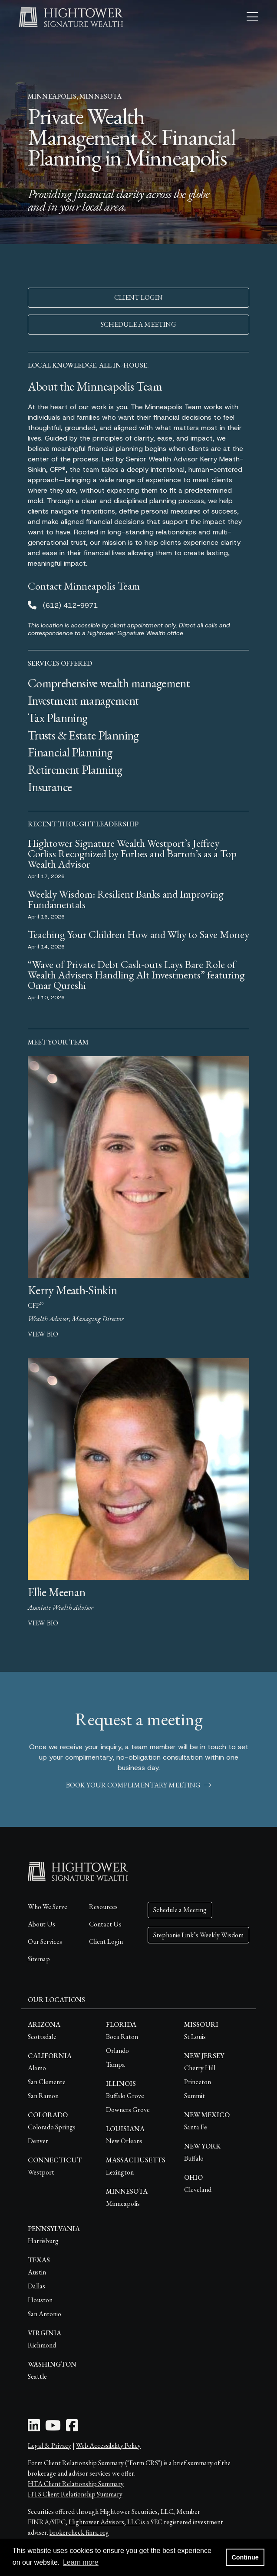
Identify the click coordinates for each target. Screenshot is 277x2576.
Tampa (115, 2064)
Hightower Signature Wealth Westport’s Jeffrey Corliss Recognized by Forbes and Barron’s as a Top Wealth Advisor (132, 853)
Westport (41, 2172)
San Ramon (43, 2095)
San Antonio (44, 2313)
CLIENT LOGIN (138, 297)
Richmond (42, 2345)
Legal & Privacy (49, 2445)
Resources (103, 1906)
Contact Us (105, 1924)
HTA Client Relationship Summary (76, 2483)
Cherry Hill (199, 2067)
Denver (38, 2140)
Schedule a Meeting (180, 1909)
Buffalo (194, 2158)
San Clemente (47, 2081)
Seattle (37, 2376)
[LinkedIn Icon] (34, 2428)
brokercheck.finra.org (79, 2532)
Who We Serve (47, 1906)
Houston (40, 2299)
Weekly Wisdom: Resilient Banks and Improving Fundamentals (126, 899)
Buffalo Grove (125, 2095)
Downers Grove (128, 2109)
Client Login (106, 1941)
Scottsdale (42, 2036)
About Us (41, 1924)
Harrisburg (43, 2240)
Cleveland (197, 2189)
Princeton (197, 2081)
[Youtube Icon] (53, 2428)
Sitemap (39, 1958)
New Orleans (124, 2140)
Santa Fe (195, 2127)
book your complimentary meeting (138, 1785)
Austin (37, 2272)
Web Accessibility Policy (108, 2445)
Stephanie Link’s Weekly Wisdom (198, 1934)
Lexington (120, 2172)
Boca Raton (122, 2036)
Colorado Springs (52, 2127)
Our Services (45, 1941)
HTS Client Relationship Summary (75, 2494)
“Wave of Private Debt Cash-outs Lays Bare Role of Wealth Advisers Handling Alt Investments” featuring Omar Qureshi (136, 975)
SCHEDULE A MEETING (138, 324)
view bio (43, 1334)
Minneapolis (123, 2203)
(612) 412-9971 (70, 605)
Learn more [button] (81, 2562)
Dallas (36, 2286)
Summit (194, 2095)
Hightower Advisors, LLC (104, 2521)
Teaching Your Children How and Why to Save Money (138, 934)
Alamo (37, 2067)
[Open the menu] (252, 17)
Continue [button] (244, 2557)
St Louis (195, 2036)
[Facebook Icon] (72, 2428)
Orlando (117, 2050)
